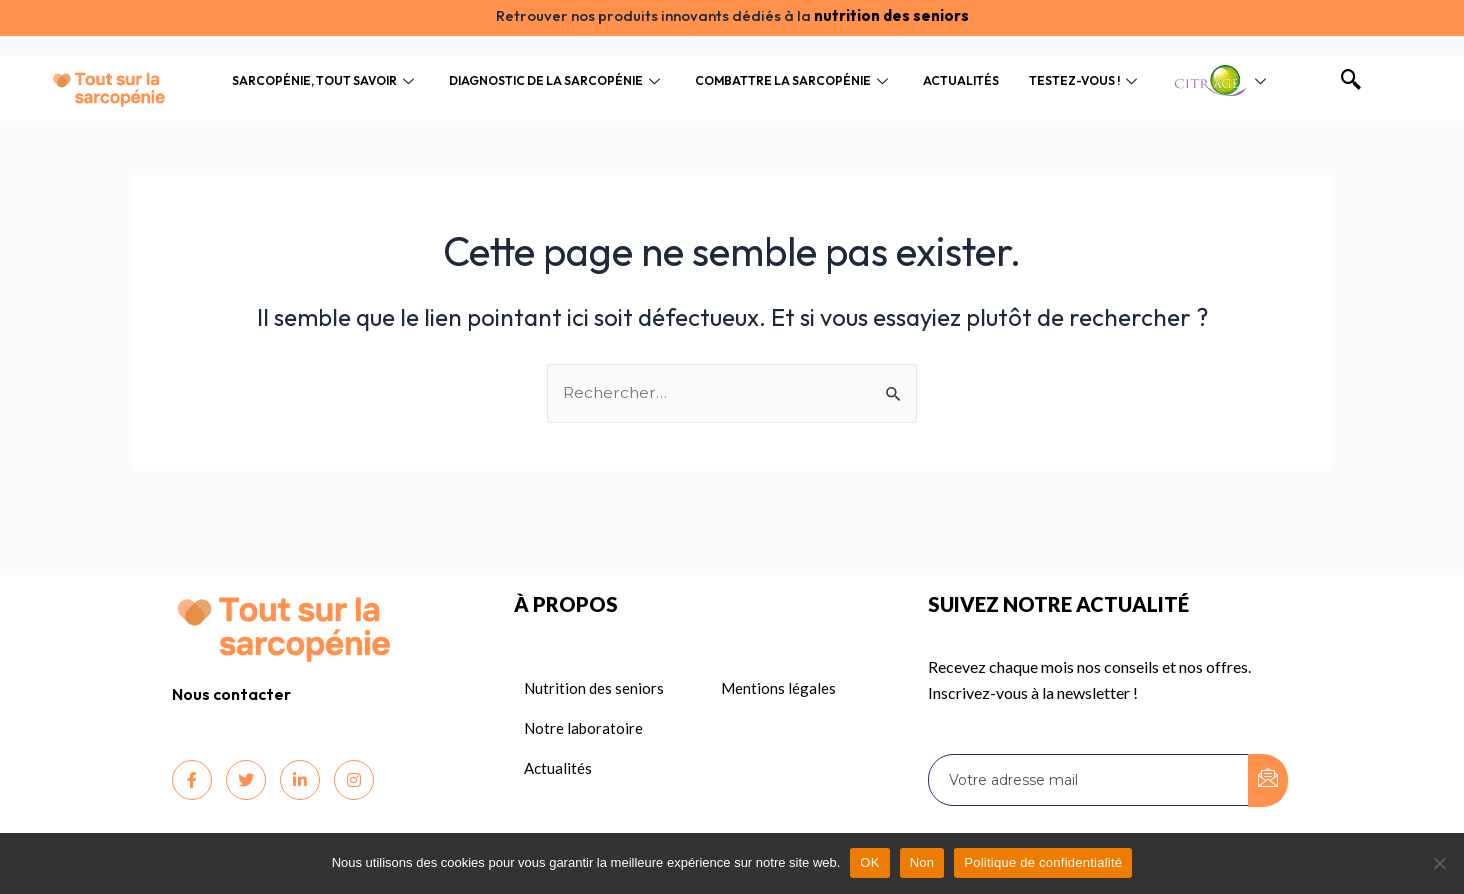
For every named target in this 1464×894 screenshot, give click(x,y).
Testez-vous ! (1085, 80)
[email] (1089, 780)
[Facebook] (192, 780)
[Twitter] (246, 780)
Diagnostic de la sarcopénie (557, 80)
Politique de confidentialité (1043, 862)
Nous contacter (231, 694)
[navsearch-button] (1351, 81)
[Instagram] (354, 780)
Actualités (961, 80)
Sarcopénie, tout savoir (325, 80)
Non (922, 862)
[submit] (1268, 780)
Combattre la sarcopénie (794, 80)
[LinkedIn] (300, 780)
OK (869, 862)
